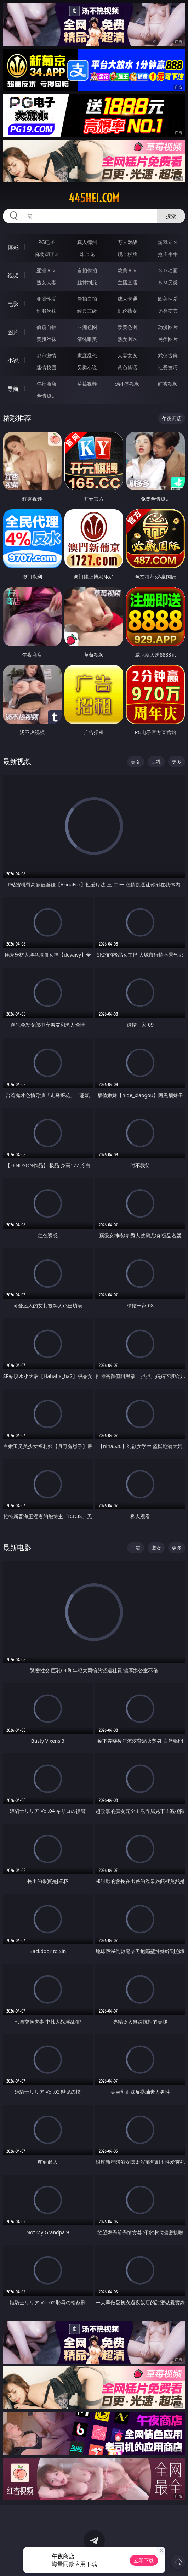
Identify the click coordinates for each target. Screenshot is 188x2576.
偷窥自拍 (46, 327)
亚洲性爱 (46, 298)
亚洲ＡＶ (46, 270)
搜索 (171, 215)
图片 (13, 332)
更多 (177, 761)
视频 (13, 275)
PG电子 (46, 242)
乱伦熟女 (127, 310)
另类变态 (168, 310)
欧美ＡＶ (127, 270)
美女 (136, 761)
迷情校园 (46, 367)
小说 (13, 360)
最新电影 (17, 1547)
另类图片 (168, 339)
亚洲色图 (87, 327)
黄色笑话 (127, 367)
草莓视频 (87, 383)
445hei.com (94, 198)
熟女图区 (127, 339)
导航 (13, 389)
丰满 (136, 1547)
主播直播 (127, 282)
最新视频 (17, 761)
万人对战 (127, 242)
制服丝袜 (46, 310)
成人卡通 (127, 298)
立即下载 (144, 2560)
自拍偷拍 (87, 270)
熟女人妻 (46, 282)
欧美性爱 (168, 298)
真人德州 (87, 242)
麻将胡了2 (46, 254)
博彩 (13, 247)
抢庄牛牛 (168, 254)
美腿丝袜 (46, 339)
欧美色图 (127, 327)
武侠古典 (168, 355)
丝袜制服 (87, 282)
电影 (13, 304)
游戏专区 (168, 242)
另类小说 (87, 367)
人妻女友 (127, 355)
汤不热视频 (127, 383)
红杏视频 (168, 383)
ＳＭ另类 (168, 282)
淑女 (156, 1547)
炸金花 (87, 254)
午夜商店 (46, 383)
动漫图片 (168, 327)
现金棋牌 (127, 254)
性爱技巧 (168, 367)
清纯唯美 (87, 339)
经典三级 (87, 310)
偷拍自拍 (87, 298)
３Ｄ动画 (168, 270)
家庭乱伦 (87, 355)
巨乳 (156, 761)
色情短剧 (46, 395)
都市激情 (46, 355)
